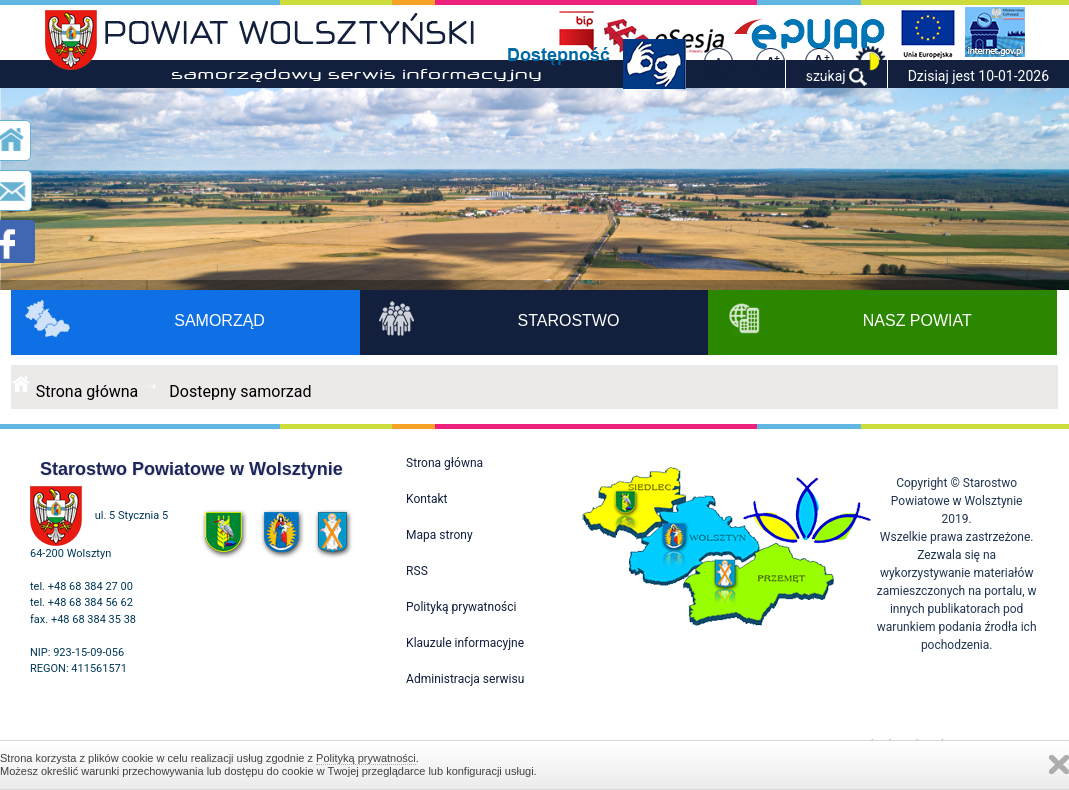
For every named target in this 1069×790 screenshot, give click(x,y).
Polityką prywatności (366, 758)
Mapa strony (439, 535)
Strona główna (87, 391)
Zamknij (1059, 764)
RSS (417, 571)
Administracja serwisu (465, 679)
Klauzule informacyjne (465, 643)
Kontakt (426, 499)
